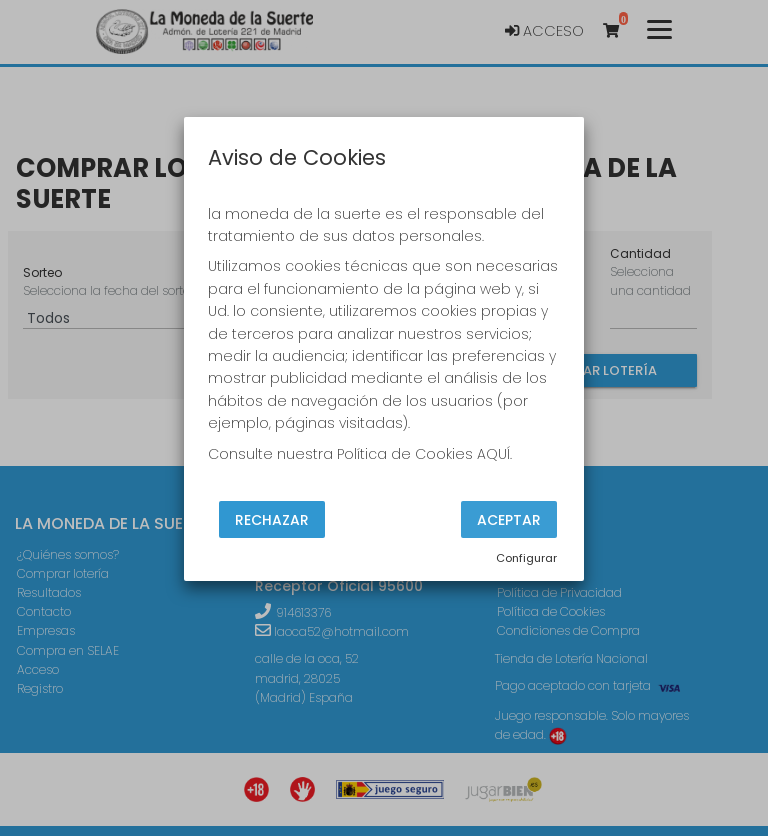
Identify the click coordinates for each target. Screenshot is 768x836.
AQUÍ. (494, 454)
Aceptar (509, 519)
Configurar (526, 558)
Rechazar (272, 519)
